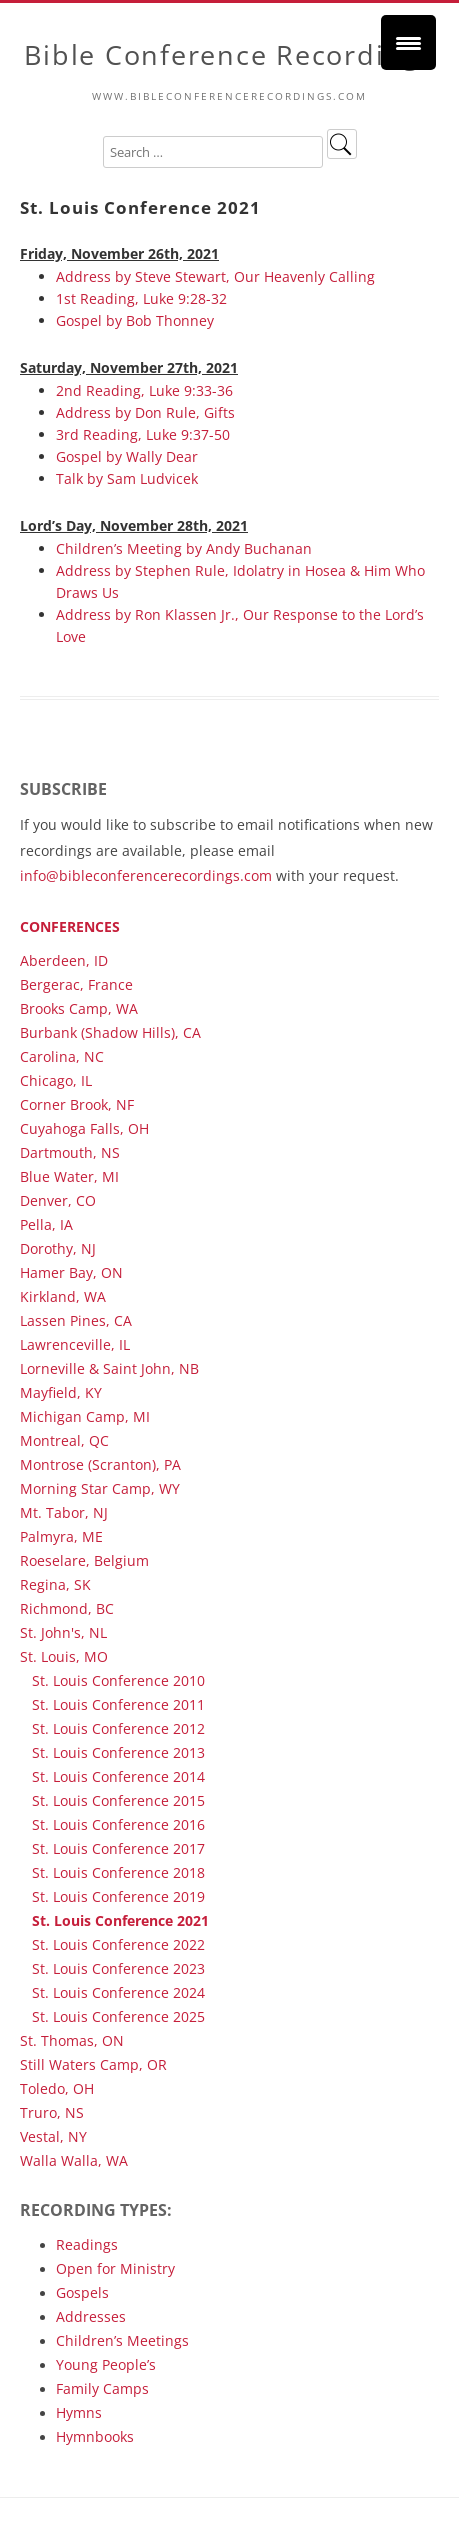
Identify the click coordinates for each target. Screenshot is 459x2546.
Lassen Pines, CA (76, 1320)
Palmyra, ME (61, 1536)
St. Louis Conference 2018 (118, 1872)
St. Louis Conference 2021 (120, 1920)
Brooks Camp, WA (79, 1008)
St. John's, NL (63, 1632)
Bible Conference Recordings (229, 55)
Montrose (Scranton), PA (100, 1464)
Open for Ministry (115, 2268)
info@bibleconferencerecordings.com (146, 875)
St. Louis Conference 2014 (118, 1776)
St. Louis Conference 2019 (118, 1896)
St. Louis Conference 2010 (118, 1680)
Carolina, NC (62, 1056)
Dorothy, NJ (58, 1248)
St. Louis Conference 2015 (118, 1800)
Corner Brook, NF (77, 1104)
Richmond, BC (67, 1608)
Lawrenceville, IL (75, 1344)
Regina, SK (55, 1584)
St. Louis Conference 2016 (118, 1824)
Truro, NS (52, 2112)
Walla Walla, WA (74, 2160)
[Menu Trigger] (408, 42)
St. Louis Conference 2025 (118, 2016)
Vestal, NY (53, 2136)
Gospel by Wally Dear (127, 456)
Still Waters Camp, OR (93, 2064)
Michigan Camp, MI (85, 1416)
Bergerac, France (76, 984)
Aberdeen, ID (64, 960)
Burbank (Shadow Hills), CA (110, 1032)
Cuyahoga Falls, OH (84, 1128)
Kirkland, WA (63, 1296)
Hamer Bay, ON (71, 1272)
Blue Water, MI (69, 1176)
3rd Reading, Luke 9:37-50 (143, 434)
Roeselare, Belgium (84, 1560)
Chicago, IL (56, 1080)
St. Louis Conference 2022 (118, 1944)
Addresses (91, 2316)
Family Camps (102, 2388)
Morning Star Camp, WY (100, 1488)
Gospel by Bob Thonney (135, 320)
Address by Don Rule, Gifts (145, 412)
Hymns (79, 2412)
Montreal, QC (64, 1440)
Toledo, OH (57, 2088)
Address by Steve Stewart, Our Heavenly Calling (215, 276)
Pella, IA (46, 1224)
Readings (87, 2244)
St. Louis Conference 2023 (118, 1968)
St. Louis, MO (64, 1656)
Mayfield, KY (61, 1392)
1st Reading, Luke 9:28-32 (141, 298)
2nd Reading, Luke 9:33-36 (144, 390)
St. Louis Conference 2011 (118, 1704)
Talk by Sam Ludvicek (127, 478)
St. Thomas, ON (72, 2040)
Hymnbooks (95, 2436)
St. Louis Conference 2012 (118, 1728)
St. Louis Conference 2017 (118, 1848)
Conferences (70, 926)
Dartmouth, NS (70, 1152)
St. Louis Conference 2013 (118, 1752)
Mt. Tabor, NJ (64, 1512)
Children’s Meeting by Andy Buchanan (184, 548)
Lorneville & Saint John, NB (109, 1368)
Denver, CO (58, 1200)
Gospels (82, 2292)
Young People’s (106, 2364)
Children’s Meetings (122, 2340)
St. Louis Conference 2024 (118, 1992)
